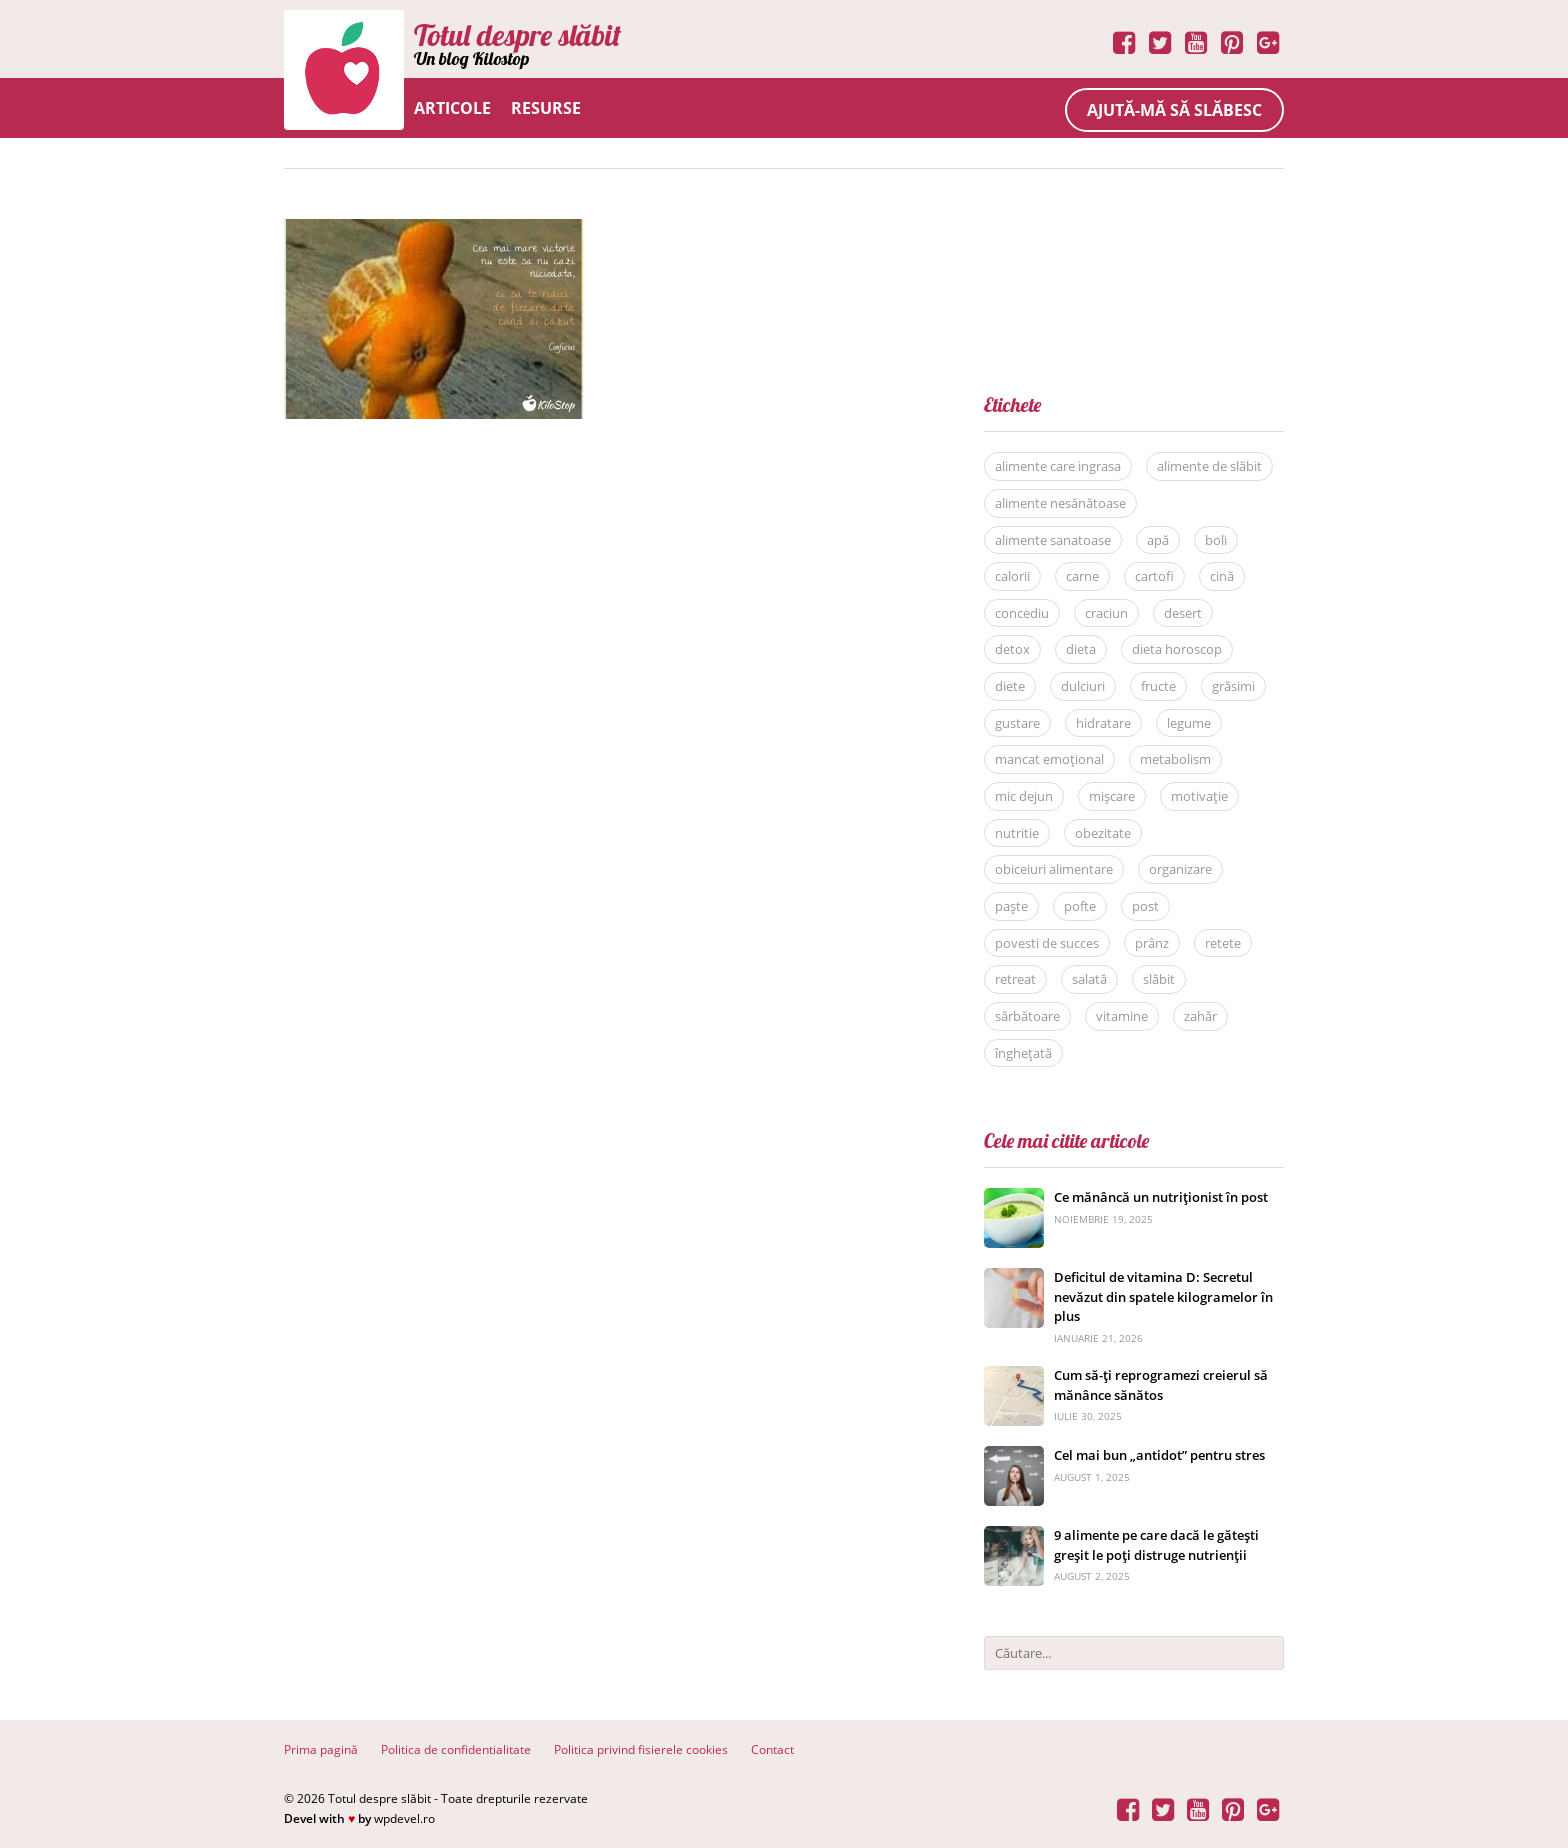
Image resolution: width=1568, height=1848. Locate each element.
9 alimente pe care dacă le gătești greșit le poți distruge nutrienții (1156, 1545)
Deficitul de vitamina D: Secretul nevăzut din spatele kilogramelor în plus (1163, 1296)
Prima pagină (321, 1749)
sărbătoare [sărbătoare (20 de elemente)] (1027, 1016)
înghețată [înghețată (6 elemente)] (1023, 1053)
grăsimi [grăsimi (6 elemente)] (1233, 686)
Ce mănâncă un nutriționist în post (1161, 1197)
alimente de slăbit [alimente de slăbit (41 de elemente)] (1209, 466)
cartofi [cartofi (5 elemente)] (1154, 576)
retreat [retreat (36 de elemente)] (1015, 979)
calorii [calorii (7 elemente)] (1012, 576)
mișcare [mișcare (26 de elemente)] (1112, 796)
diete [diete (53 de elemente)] (1010, 686)
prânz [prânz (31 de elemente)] (1152, 943)
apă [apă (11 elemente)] (1158, 540)
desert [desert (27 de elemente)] (1183, 613)
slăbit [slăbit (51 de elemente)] (1159, 979)
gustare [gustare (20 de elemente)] (1017, 723)
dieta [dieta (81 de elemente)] (1081, 649)
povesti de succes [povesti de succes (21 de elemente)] (1047, 943)
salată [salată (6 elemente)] (1089, 979)
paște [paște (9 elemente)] (1011, 906)
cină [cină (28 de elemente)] (1222, 576)
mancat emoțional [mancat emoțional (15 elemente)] (1049, 759)
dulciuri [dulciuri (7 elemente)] (1083, 686)
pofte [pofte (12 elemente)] (1080, 906)
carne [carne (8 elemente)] (1082, 576)
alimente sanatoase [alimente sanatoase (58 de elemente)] (1053, 540)
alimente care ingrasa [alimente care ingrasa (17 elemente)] (1058, 466)
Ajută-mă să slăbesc (1174, 110)
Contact (772, 1749)
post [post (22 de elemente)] (1145, 906)
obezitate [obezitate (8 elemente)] (1103, 833)
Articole (452, 108)
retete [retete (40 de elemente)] (1223, 943)
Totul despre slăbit (517, 35)
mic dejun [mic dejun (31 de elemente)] (1024, 796)
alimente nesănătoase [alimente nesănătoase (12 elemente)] (1060, 503)
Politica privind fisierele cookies (641, 1749)
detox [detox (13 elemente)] (1012, 649)
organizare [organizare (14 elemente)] (1180, 869)
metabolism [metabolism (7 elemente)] (1175, 759)
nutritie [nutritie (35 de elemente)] (1017, 833)
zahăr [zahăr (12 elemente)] (1200, 1016)
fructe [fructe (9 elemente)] (1158, 686)
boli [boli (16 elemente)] (1216, 540)
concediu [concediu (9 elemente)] (1022, 613)
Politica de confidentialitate (456, 1749)
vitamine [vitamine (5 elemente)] (1122, 1016)
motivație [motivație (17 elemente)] (1199, 796)
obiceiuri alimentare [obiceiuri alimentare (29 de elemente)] (1054, 869)
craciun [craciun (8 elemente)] (1106, 613)
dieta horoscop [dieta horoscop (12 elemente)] (1177, 649)
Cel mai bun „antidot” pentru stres (1159, 1455)
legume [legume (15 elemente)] (1189, 723)
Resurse (546, 108)
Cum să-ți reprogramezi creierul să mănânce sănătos (1161, 1385)
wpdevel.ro (404, 1818)
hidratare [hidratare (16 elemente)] (1103, 723)
